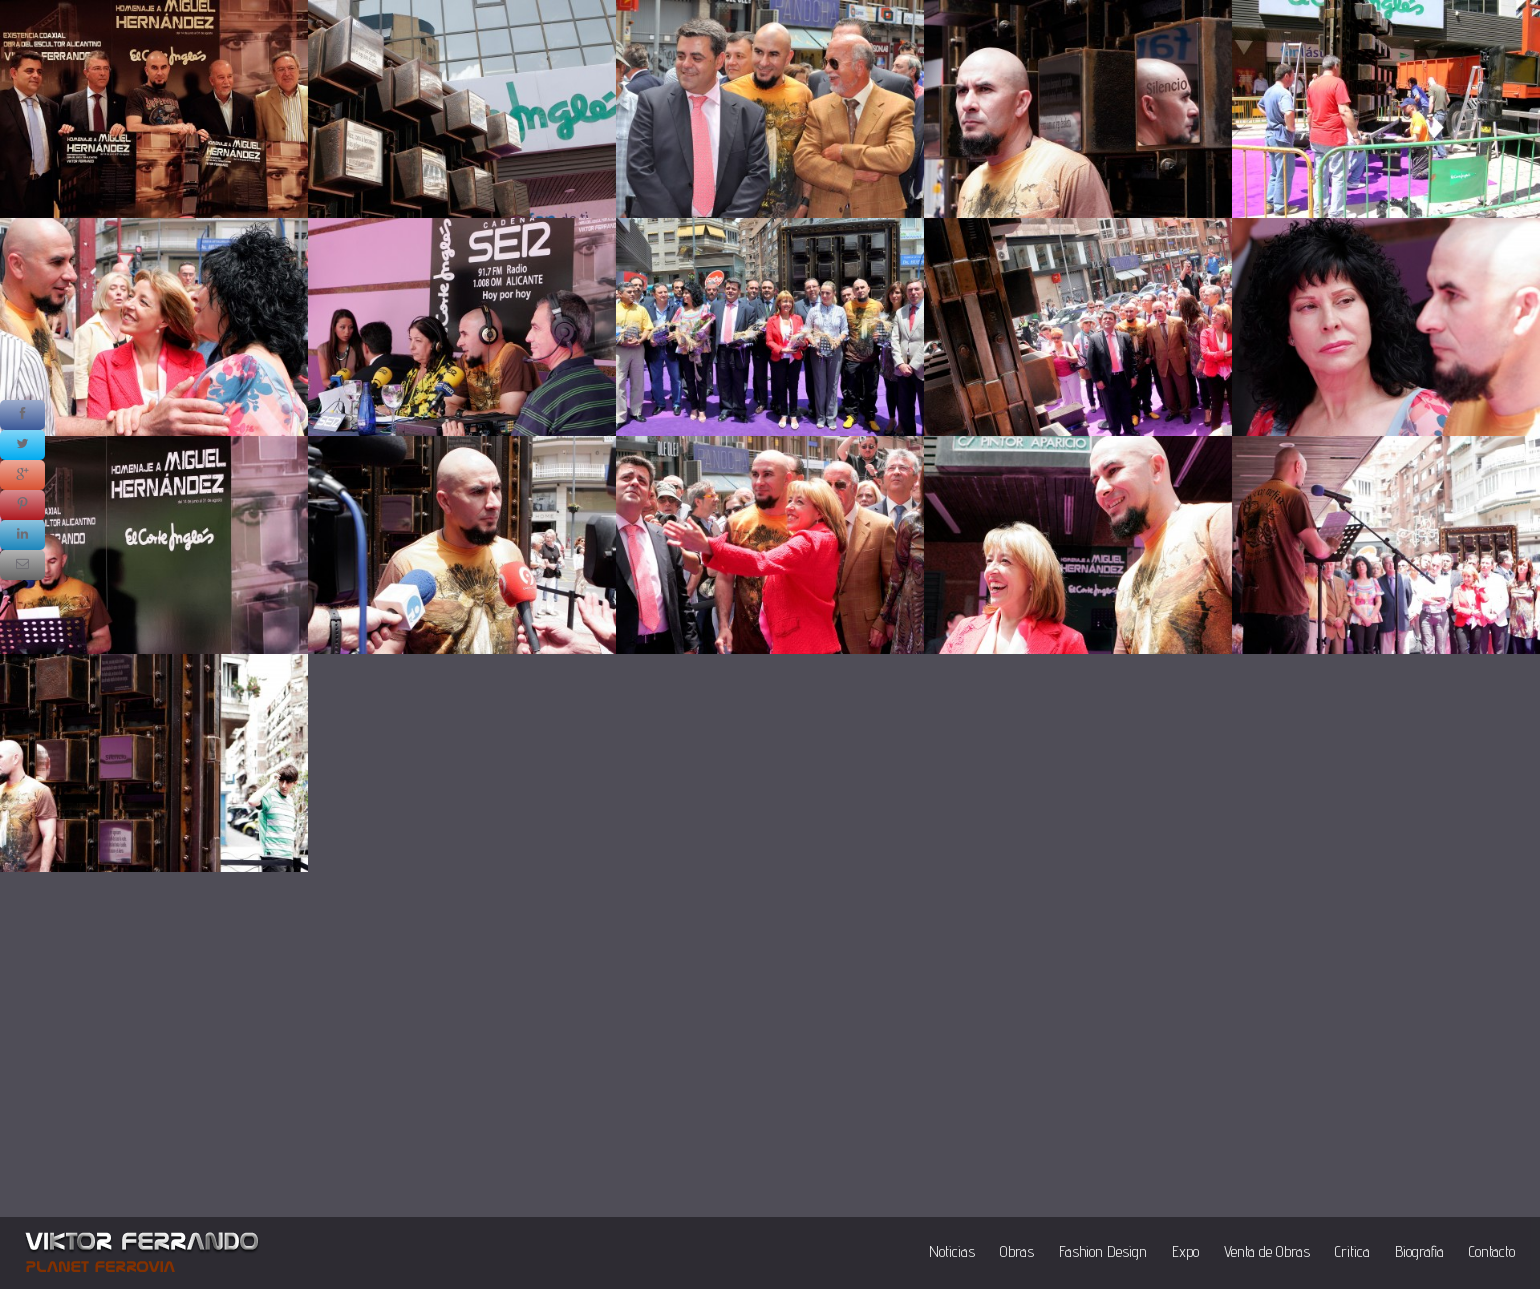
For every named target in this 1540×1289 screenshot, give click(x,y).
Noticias (952, 1251)
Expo (1185, 1251)
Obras (1017, 1251)
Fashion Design (1103, 1251)
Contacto (1492, 1251)
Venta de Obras (1267, 1251)
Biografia (1419, 1251)
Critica (1352, 1251)
